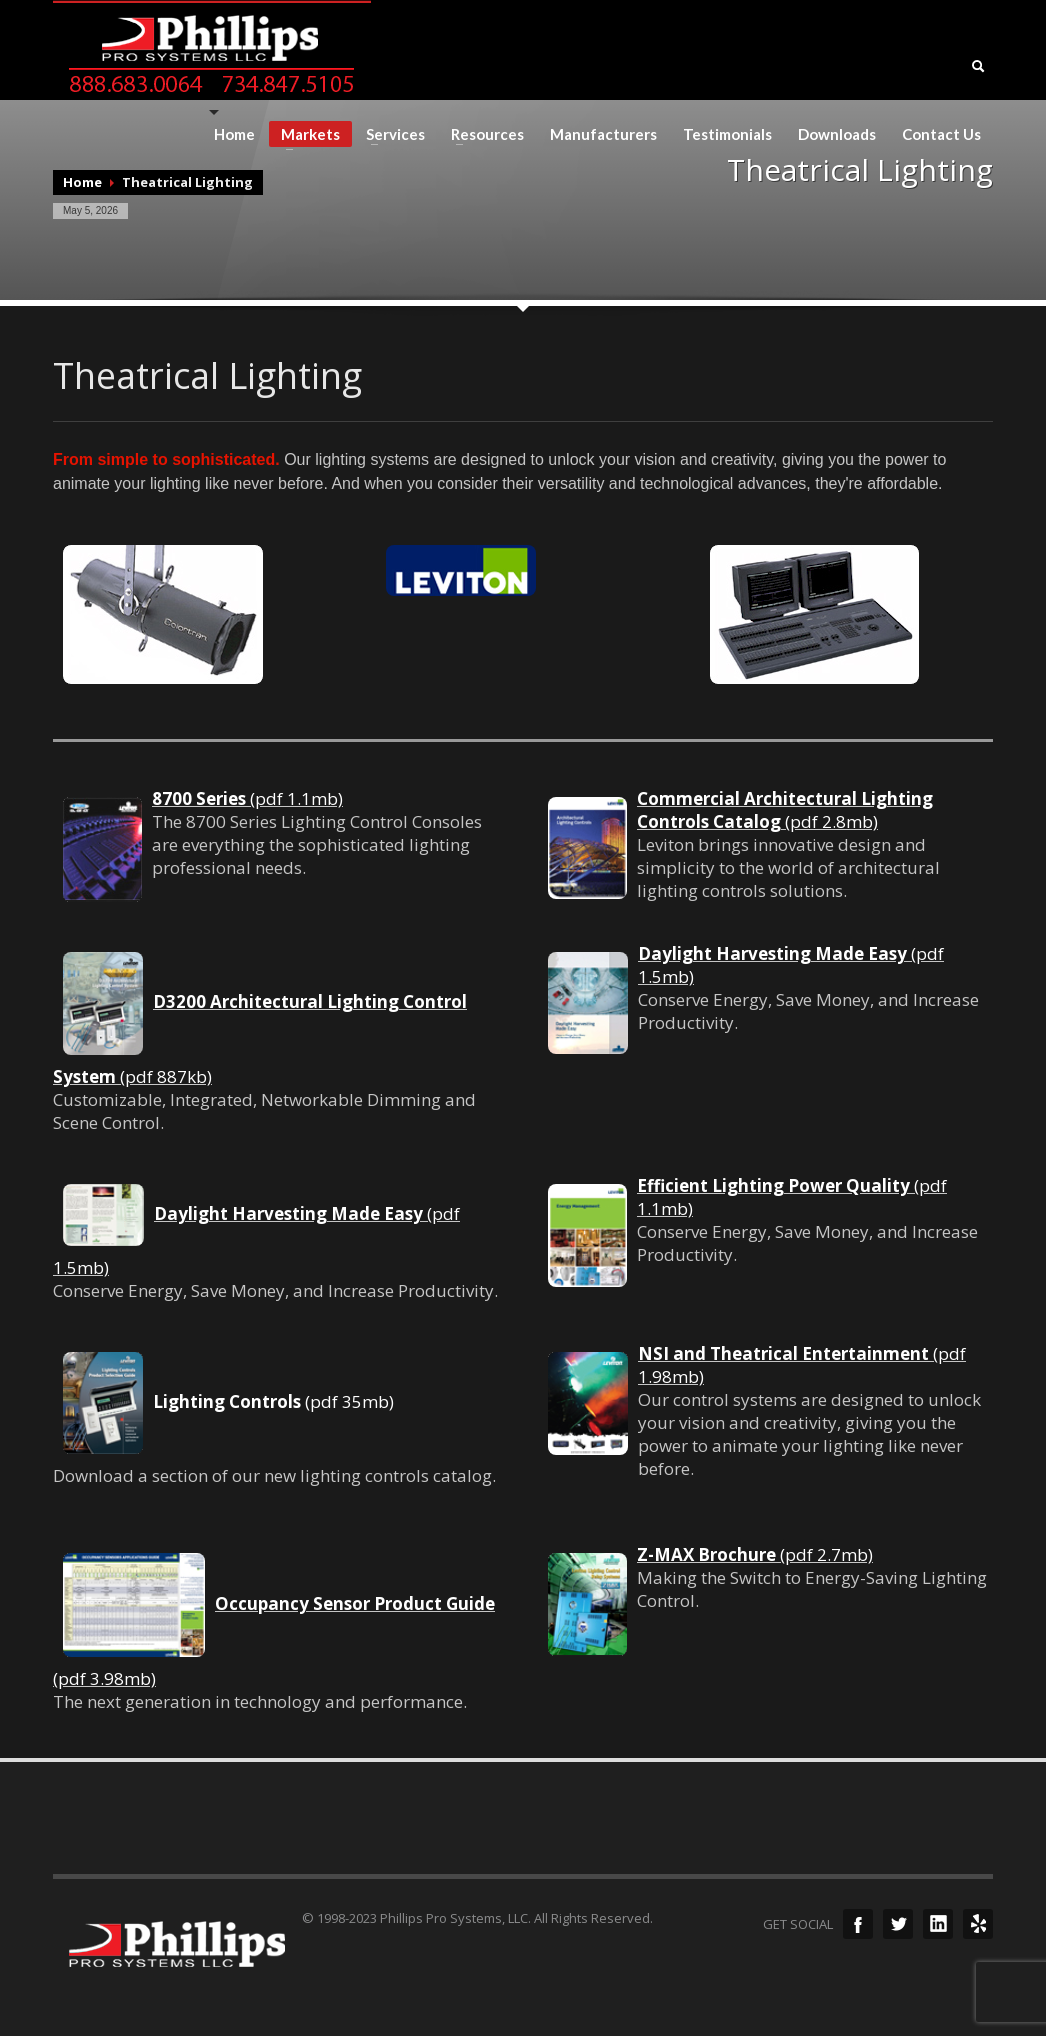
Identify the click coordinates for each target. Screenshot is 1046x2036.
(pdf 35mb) (273, 1401)
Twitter (898, 1924)
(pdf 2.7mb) (755, 1554)
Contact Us (941, 134)
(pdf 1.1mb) (247, 798)
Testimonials (727, 134)
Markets (304, 136)
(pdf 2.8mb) (785, 810)
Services (389, 134)
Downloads (837, 134)
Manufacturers (603, 134)
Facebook (858, 1924)
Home (234, 134)
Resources (481, 134)
